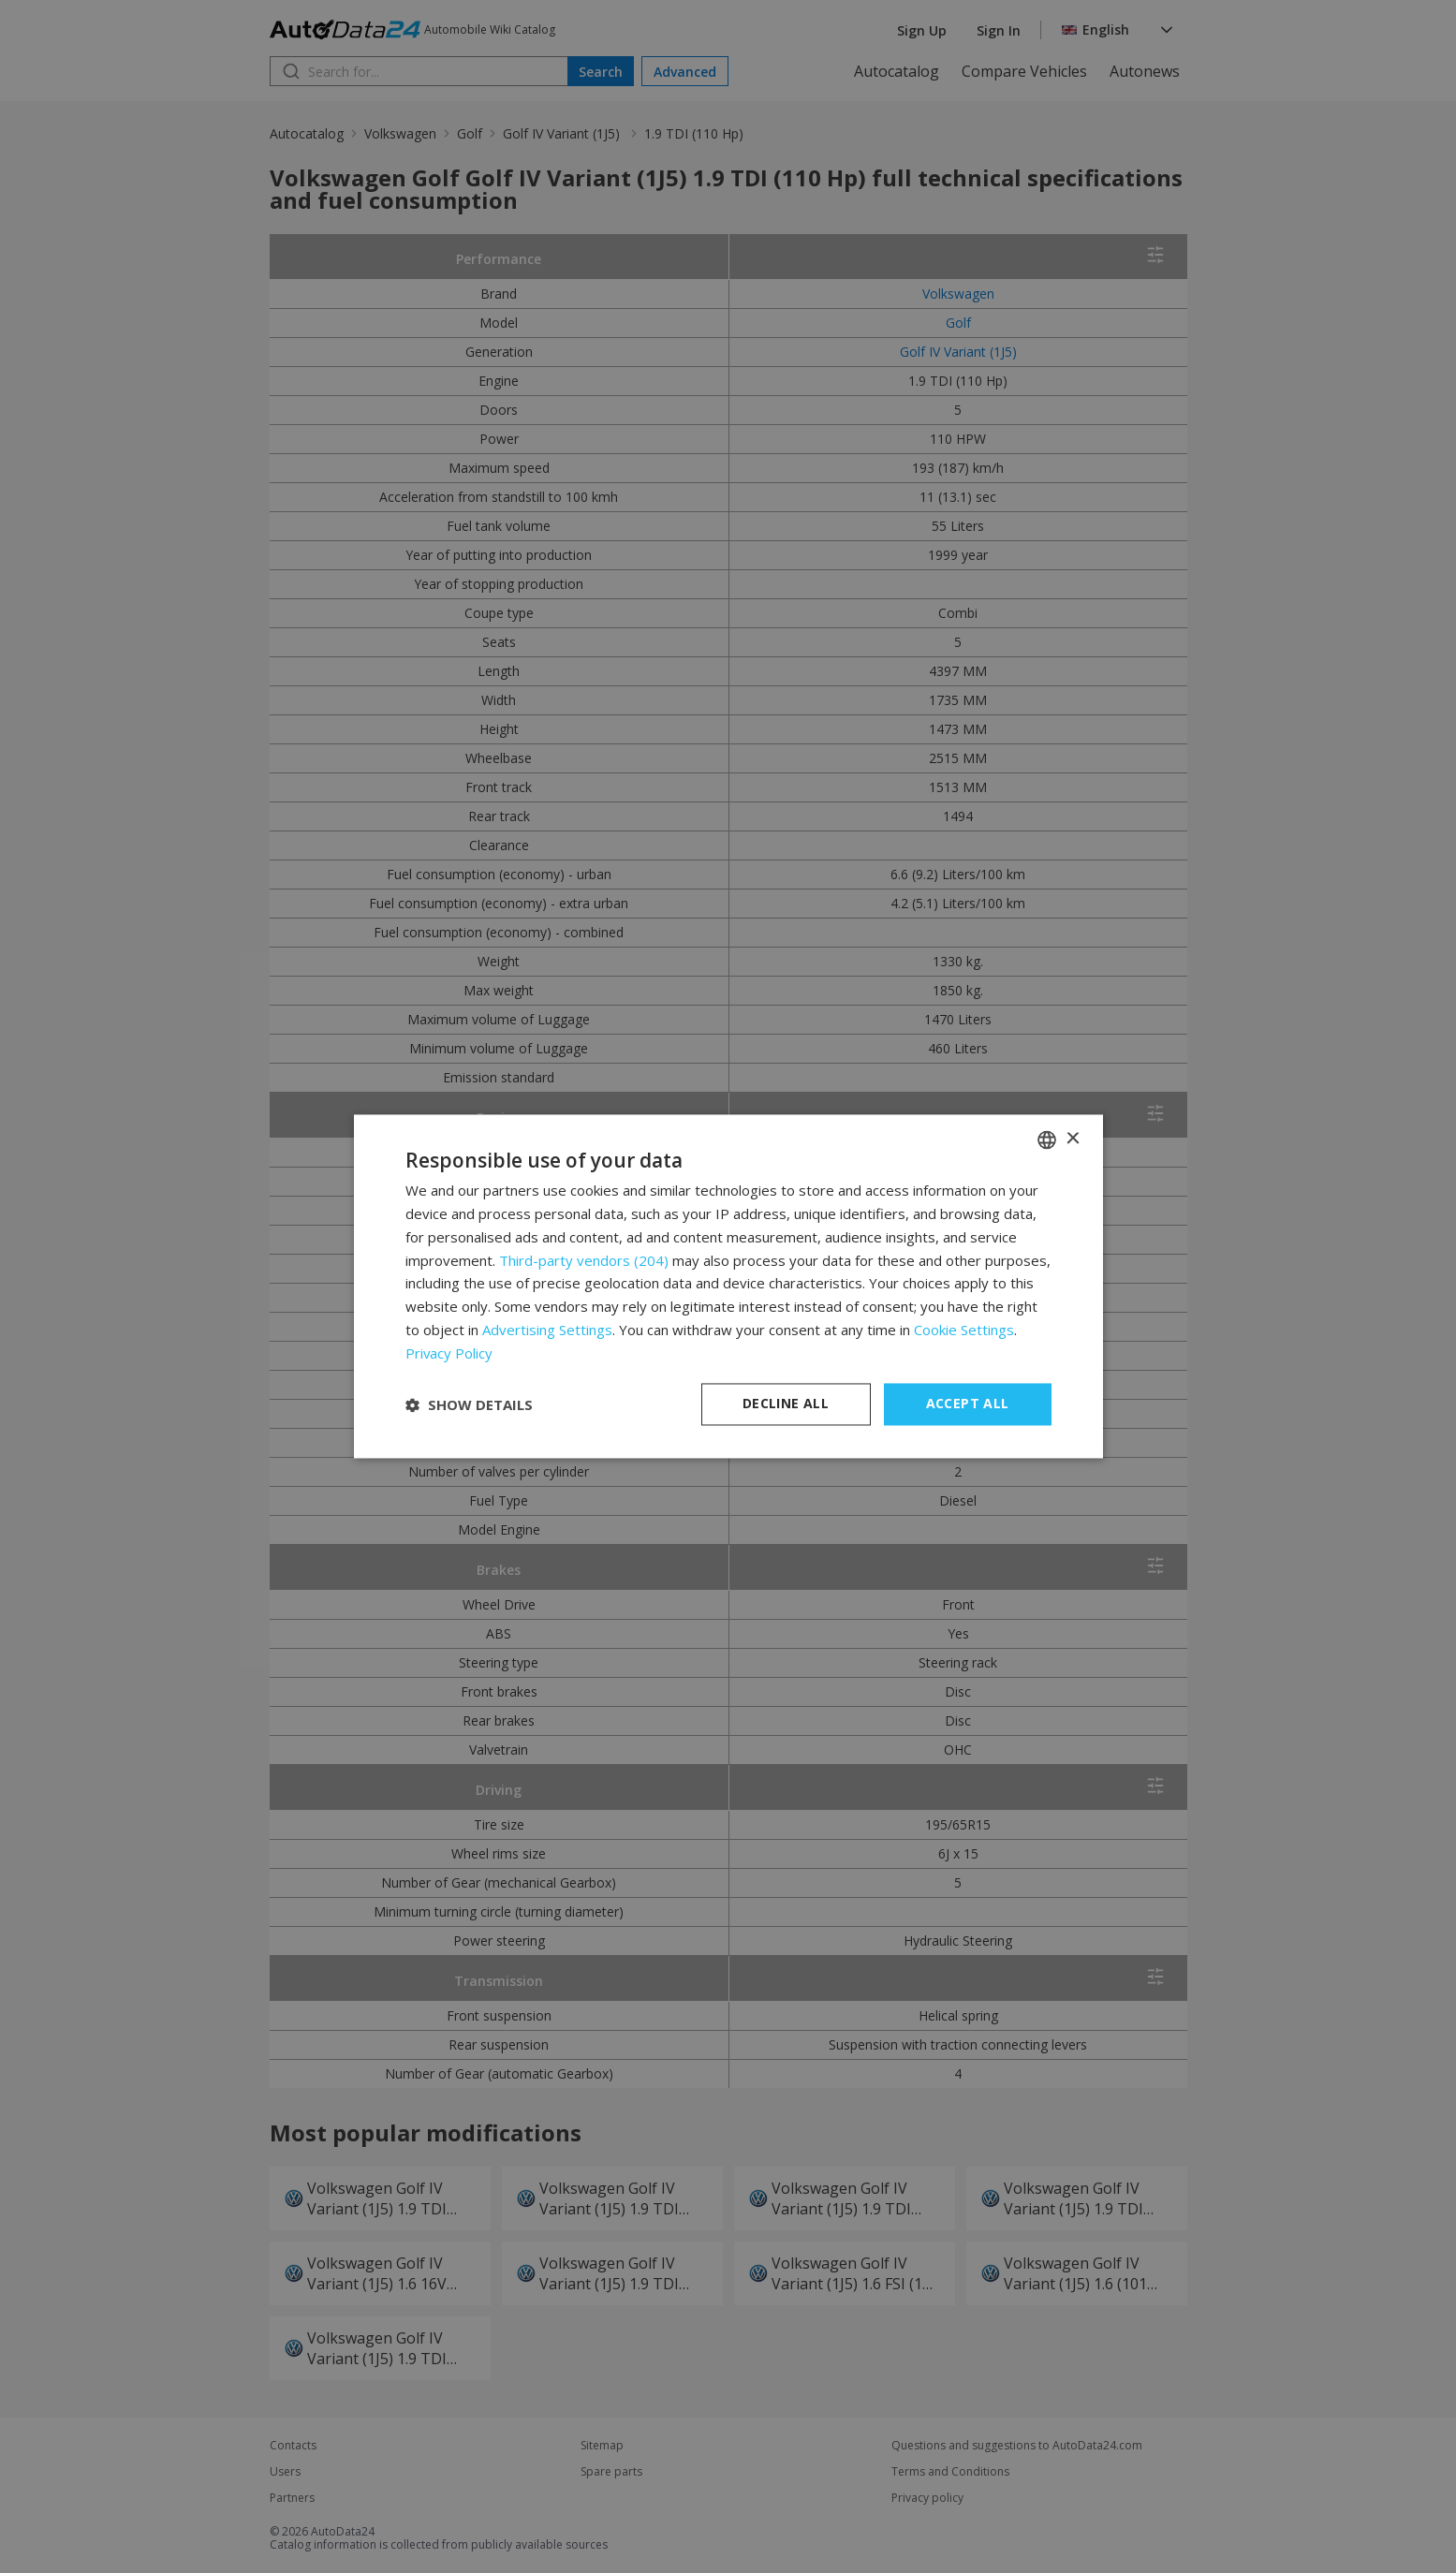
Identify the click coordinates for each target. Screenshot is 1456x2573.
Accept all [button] (967, 1404)
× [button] (1073, 1139)
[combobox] (1046, 1139)
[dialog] (728, 1286)
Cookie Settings (964, 1329)
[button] (469, 1404)
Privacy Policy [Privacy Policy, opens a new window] (449, 1353)
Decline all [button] (786, 1404)
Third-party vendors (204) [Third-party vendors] (584, 1260)
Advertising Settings (547, 1329)
